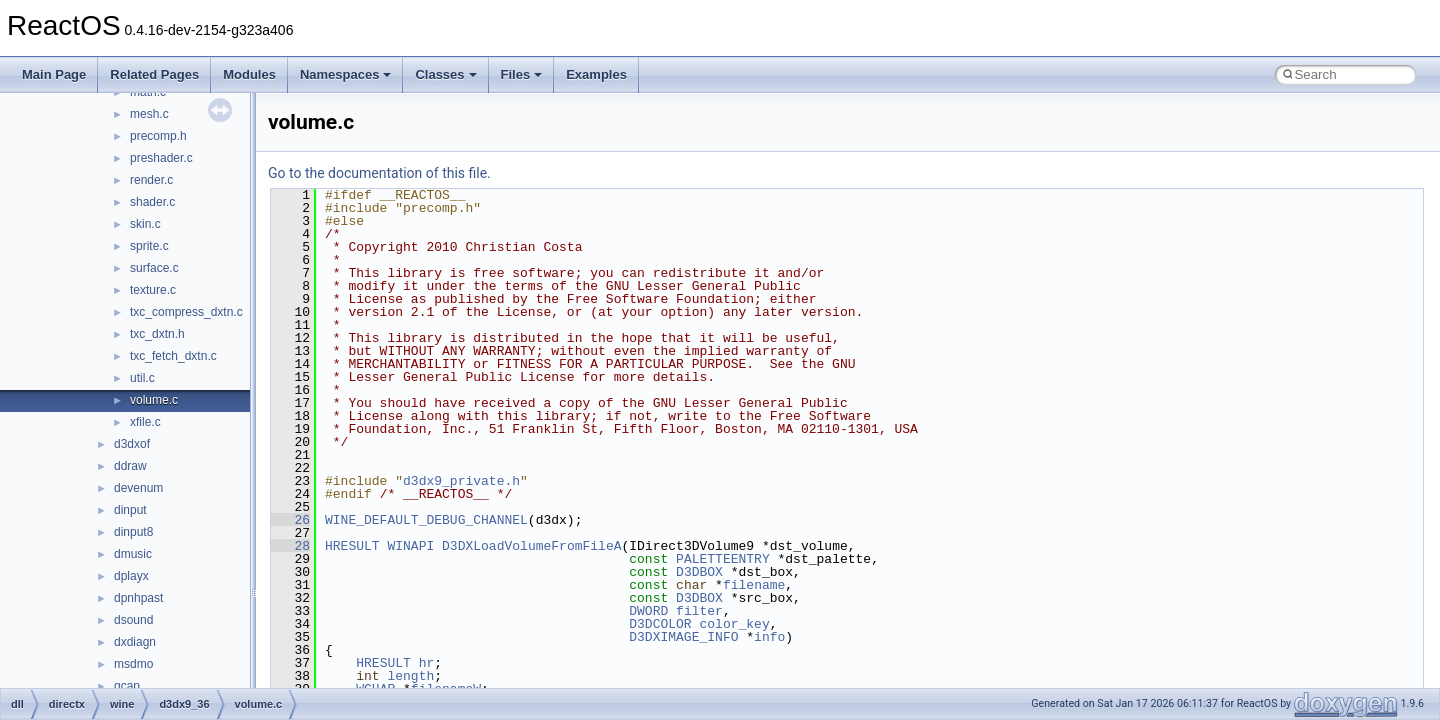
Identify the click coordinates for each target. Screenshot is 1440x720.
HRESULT (352, 546)
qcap (127, 686)
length (410, 676)
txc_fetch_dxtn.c (173, 356)
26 (290, 520)
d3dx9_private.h (461, 481)
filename (754, 585)
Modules (249, 74)
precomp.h (158, 136)
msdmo (133, 664)
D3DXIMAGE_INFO (683, 637)
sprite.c (149, 246)
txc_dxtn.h (157, 334)
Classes (445, 74)
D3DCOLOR (660, 624)
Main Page (54, 74)
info (769, 637)
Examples (596, 74)
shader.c (152, 202)
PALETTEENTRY (723, 559)
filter (699, 611)
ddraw (130, 466)
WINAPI (410, 546)
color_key (734, 624)
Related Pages (154, 74)
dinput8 (133, 532)
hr (427, 663)
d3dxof (132, 444)
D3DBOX (699, 572)
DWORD (648, 611)
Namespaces (346, 74)
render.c (151, 180)
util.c (142, 378)
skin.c (145, 224)
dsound (133, 620)
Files (522, 74)
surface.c (154, 268)
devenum (138, 488)
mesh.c (149, 114)
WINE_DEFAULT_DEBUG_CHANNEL (426, 520)
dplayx (131, 576)
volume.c (154, 400)
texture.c (153, 290)
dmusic (133, 554)
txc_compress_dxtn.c (186, 312)
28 (290, 546)
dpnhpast (138, 598)
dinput (130, 510)
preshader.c (161, 158)
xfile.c (145, 422)
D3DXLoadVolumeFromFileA (531, 546)
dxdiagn (135, 642)
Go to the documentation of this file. (379, 173)
